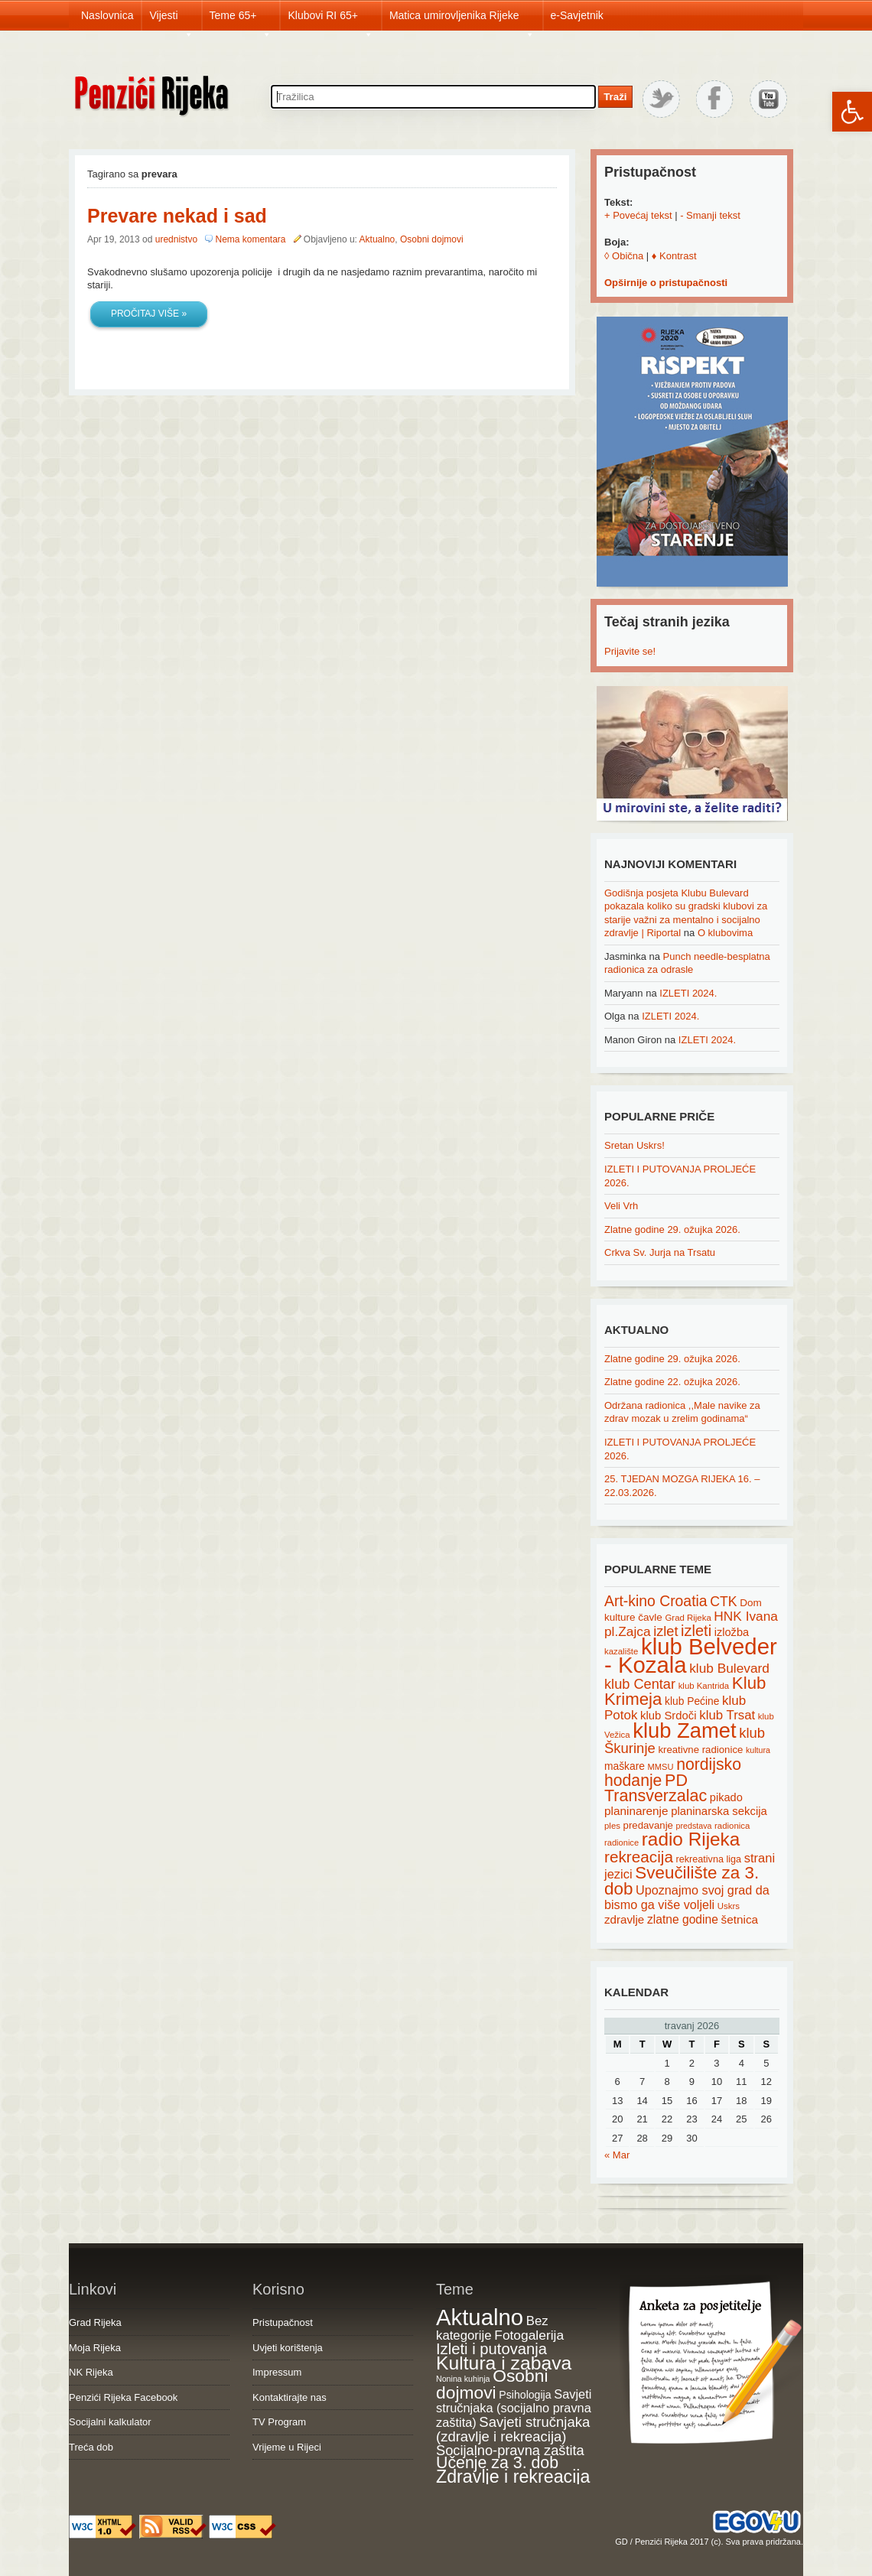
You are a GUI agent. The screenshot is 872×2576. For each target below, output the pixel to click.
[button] (852, 112)
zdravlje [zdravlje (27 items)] (624, 1919)
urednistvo (176, 239)
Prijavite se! (630, 651)
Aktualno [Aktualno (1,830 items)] (479, 2317)
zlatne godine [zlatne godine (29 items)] (682, 1919)
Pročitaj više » (149, 313)
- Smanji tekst (710, 215)
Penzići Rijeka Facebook (123, 2397)
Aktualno (377, 239)
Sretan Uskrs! (634, 1145)
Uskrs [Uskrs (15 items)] (728, 1906)
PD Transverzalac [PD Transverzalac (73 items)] (655, 1788)
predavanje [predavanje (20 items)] (648, 1825)
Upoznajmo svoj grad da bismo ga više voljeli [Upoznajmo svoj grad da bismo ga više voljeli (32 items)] (687, 1897)
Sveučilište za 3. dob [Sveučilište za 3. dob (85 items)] (681, 1880)
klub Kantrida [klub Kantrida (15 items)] (704, 1685)
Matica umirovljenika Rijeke (462, 20)
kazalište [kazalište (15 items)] (621, 1651)
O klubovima (725, 932)
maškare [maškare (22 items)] (624, 1766)
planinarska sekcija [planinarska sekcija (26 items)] (719, 1811)
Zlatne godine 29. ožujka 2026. (672, 1229)
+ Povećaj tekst (638, 215)
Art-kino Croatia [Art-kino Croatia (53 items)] (656, 1600)
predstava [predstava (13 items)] (694, 1825)
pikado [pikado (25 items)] (726, 1797)
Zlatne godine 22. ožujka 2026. (672, 1381)
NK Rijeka (91, 2372)
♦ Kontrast (674, 256)
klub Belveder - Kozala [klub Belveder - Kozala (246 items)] (690, 1656)
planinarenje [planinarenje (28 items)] (636, 1810)
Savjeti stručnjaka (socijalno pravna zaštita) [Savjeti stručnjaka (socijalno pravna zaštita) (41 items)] (513, 2408)
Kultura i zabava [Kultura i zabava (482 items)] (503, 2363)
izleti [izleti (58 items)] (696, 1630)
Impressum (276, 2372)
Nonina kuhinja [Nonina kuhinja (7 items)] (463, 2378)
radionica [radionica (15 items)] (732, 1825)
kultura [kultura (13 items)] (758, 1750)
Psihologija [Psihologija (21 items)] (525, 2395)
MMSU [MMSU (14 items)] (661, 1766)
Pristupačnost (282, 2322)
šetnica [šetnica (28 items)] (740, 1919)
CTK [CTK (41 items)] (723, 1601)
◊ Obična (623, 256)
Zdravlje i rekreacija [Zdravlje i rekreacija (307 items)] (513, 2477)
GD (621, 2541)
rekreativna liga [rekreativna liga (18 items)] (709, 1859)
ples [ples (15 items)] (612, 1825)
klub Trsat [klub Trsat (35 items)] (727, 1715)
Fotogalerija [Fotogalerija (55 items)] (529, 2335)
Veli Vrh (621, 1206)
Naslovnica (107, 15)
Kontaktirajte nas (289, 2397)
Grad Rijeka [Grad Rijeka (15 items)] (688, 1617)
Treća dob (91, 2447)
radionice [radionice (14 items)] (621, 1842)
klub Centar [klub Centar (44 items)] (639, 1684)
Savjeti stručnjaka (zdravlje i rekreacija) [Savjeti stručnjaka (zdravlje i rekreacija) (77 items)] (513, 2429)
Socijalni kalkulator (110, 2422)
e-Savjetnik (577, 15)
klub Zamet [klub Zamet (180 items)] (684, 1730)
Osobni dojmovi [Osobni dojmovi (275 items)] (492, 2384)
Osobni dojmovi (432, 239)
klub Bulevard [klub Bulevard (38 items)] (729, 1668)
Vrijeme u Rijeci (286, 2447)
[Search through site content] (433, 97)
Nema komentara (250, 239)
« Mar (617, 2155)
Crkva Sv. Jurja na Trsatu (659, 1252)
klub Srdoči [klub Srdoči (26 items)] (668, 1715)
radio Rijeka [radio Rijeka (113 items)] (691, 1839)
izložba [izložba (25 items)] (731, 1632)
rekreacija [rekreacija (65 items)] (638, 1856)
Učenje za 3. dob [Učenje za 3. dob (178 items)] (497, 2463)
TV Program (279, 2422)
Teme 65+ (241, 20)
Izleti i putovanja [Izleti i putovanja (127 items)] (491, 2348)
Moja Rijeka (95, 2347)
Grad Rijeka (95, 2322)
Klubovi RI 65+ (330, 20)
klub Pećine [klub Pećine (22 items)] (692, 1701)
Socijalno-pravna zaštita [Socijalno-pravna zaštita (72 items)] (510, 2450)
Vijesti (171, 20)
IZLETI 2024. (688, 993)
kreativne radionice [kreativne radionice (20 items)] (700, 1749)
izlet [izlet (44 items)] (665, 1631)
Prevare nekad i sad (177, 215)
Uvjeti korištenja (287, 2347)
